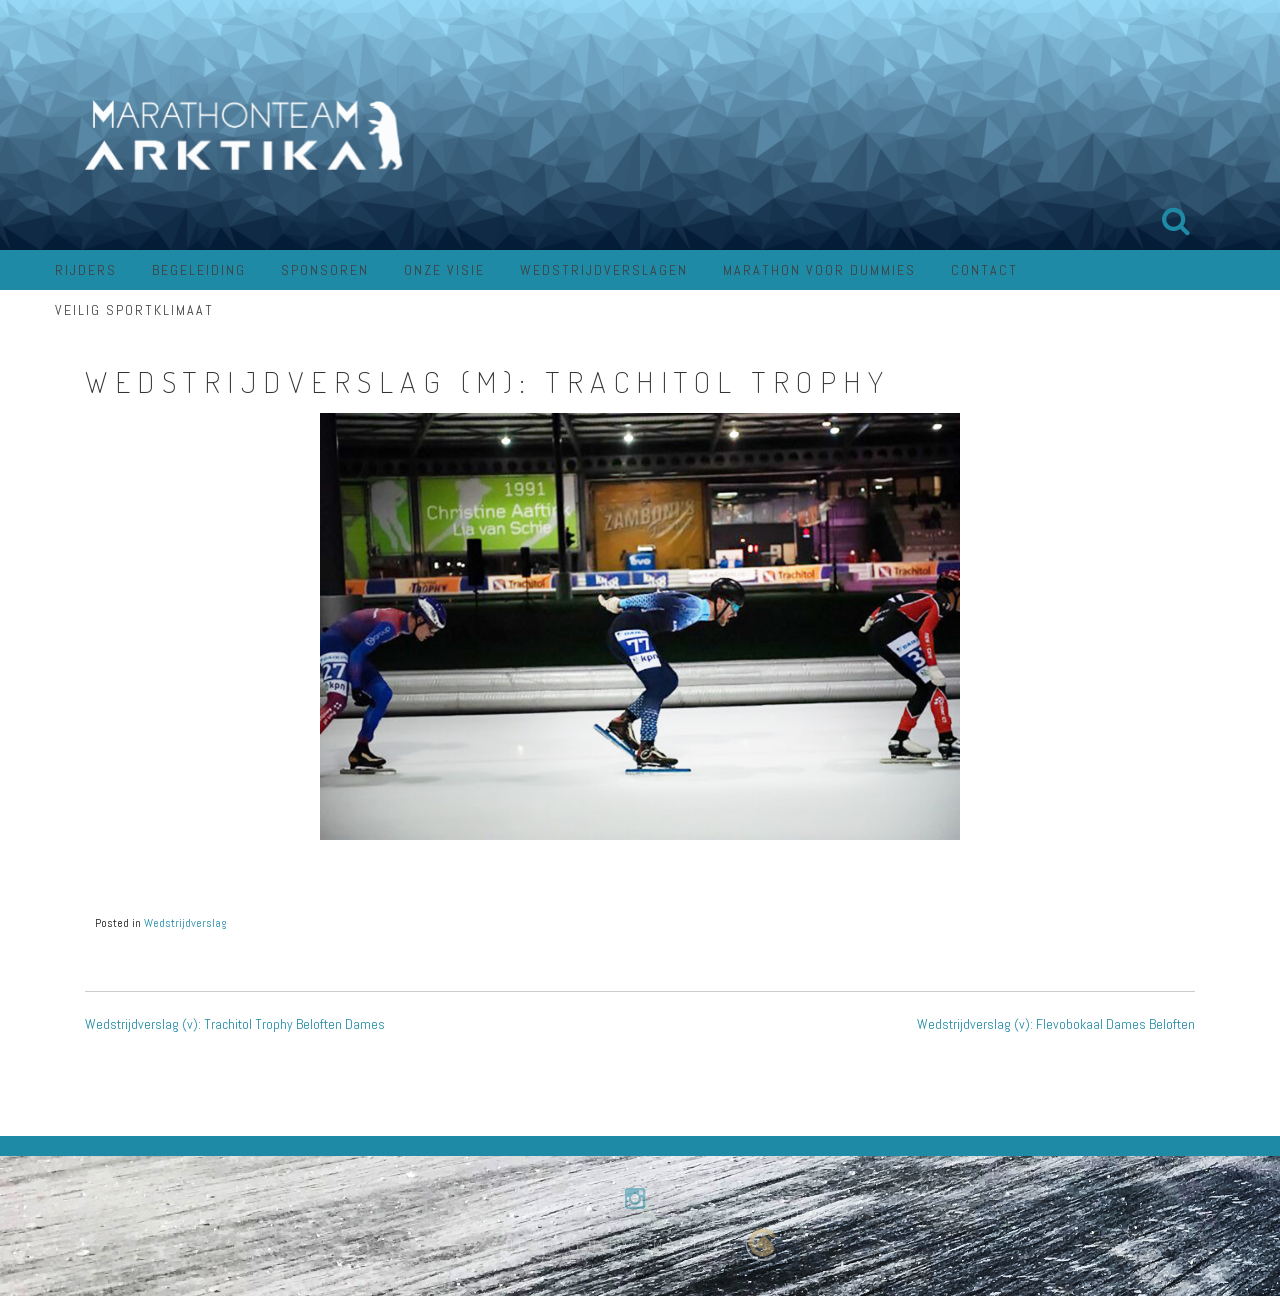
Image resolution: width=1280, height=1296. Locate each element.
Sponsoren (325, 270)
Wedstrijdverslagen (604, 270)
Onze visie (444, 270)
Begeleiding (199, 270)
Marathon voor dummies (819, 270)
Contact (984, 270)
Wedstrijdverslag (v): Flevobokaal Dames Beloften (1056, 1024)
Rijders (86, 270)
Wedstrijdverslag (185, 923)
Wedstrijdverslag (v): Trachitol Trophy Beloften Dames (235, 1024)
